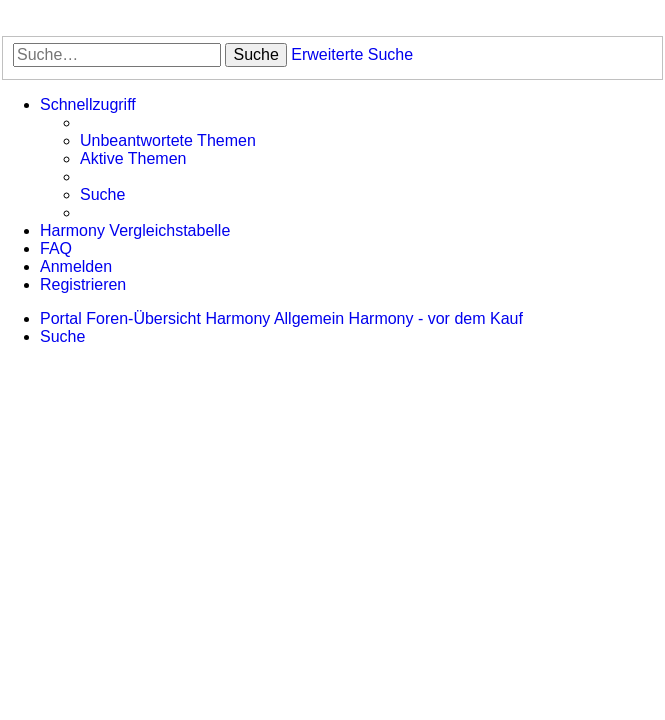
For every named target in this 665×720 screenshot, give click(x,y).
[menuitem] (168, 141)
